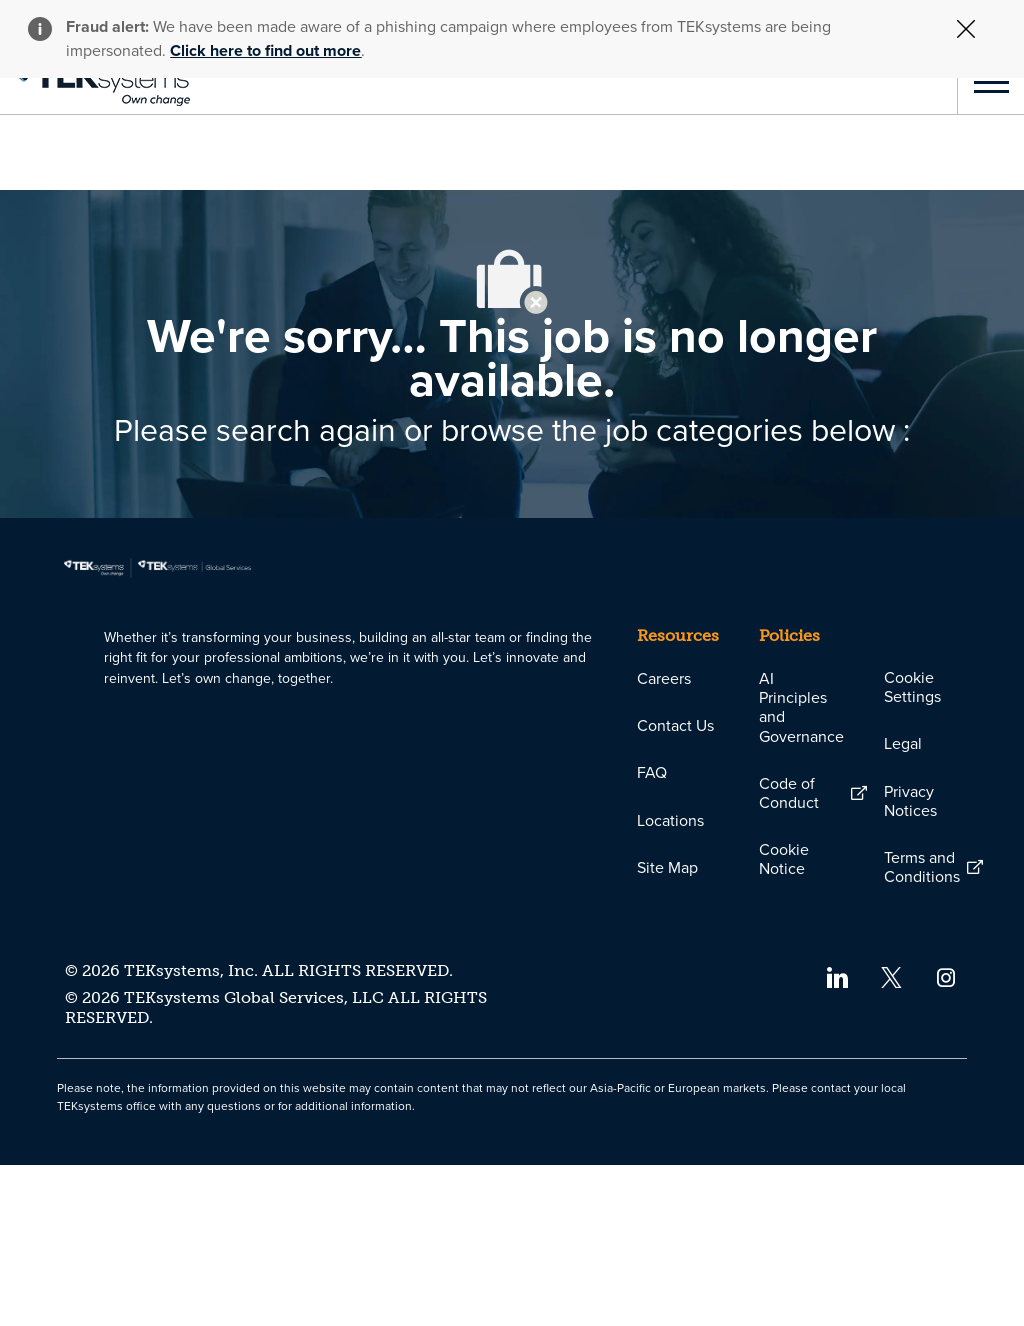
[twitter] (891, 1136)
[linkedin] (836, 1136)
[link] (95, 82)
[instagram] (946, 1136)
